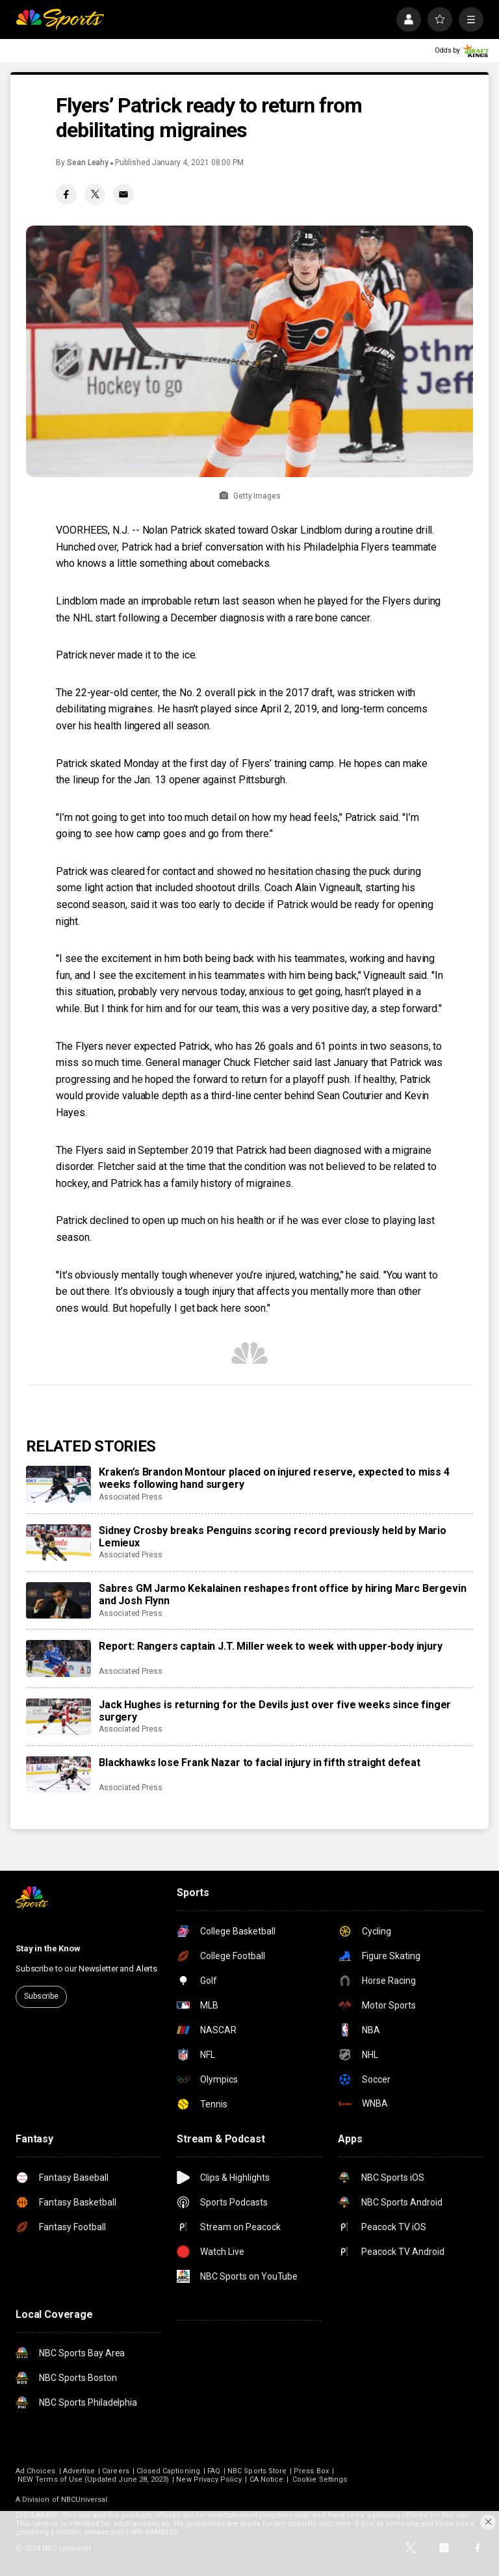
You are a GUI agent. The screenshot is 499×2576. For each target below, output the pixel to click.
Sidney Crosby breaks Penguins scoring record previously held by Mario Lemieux (272, 1536)
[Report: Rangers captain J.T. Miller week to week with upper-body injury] (58, 1658)
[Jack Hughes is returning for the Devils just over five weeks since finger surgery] (58, 1716)
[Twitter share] (94, 194)
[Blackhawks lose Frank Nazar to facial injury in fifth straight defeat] (58, 1774)
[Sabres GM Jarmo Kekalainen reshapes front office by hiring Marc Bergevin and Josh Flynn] (58, 1600)
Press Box (311, 2471)
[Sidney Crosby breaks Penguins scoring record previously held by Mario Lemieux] (58, 1542)
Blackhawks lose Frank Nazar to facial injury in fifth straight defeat (259, 1762)
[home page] (60, 19)
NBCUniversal (84, 2499)
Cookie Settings (319, 2479)
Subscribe (41, 1996)
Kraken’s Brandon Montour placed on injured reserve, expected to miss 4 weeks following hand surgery (274, 1478)
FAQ (213, 2471)
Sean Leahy (88, 162)
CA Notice (267, 2479)
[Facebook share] (66, 194)
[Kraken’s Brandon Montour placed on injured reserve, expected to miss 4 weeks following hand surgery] (58, 1484)
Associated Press (130, 1497)
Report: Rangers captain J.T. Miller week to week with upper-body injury (270, 1646)
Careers (115, 2471)
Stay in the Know (48, 1948)
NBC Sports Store (257, 2471)
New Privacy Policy (209, 2479)
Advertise (79, 2471)
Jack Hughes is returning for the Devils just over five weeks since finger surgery (275, 1710)
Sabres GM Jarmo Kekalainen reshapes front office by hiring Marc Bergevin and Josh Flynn (282, 1594)
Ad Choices (36, 2471)
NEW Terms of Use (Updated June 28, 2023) (93, 2479)
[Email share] (123, 194)
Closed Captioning (168, 2471)
